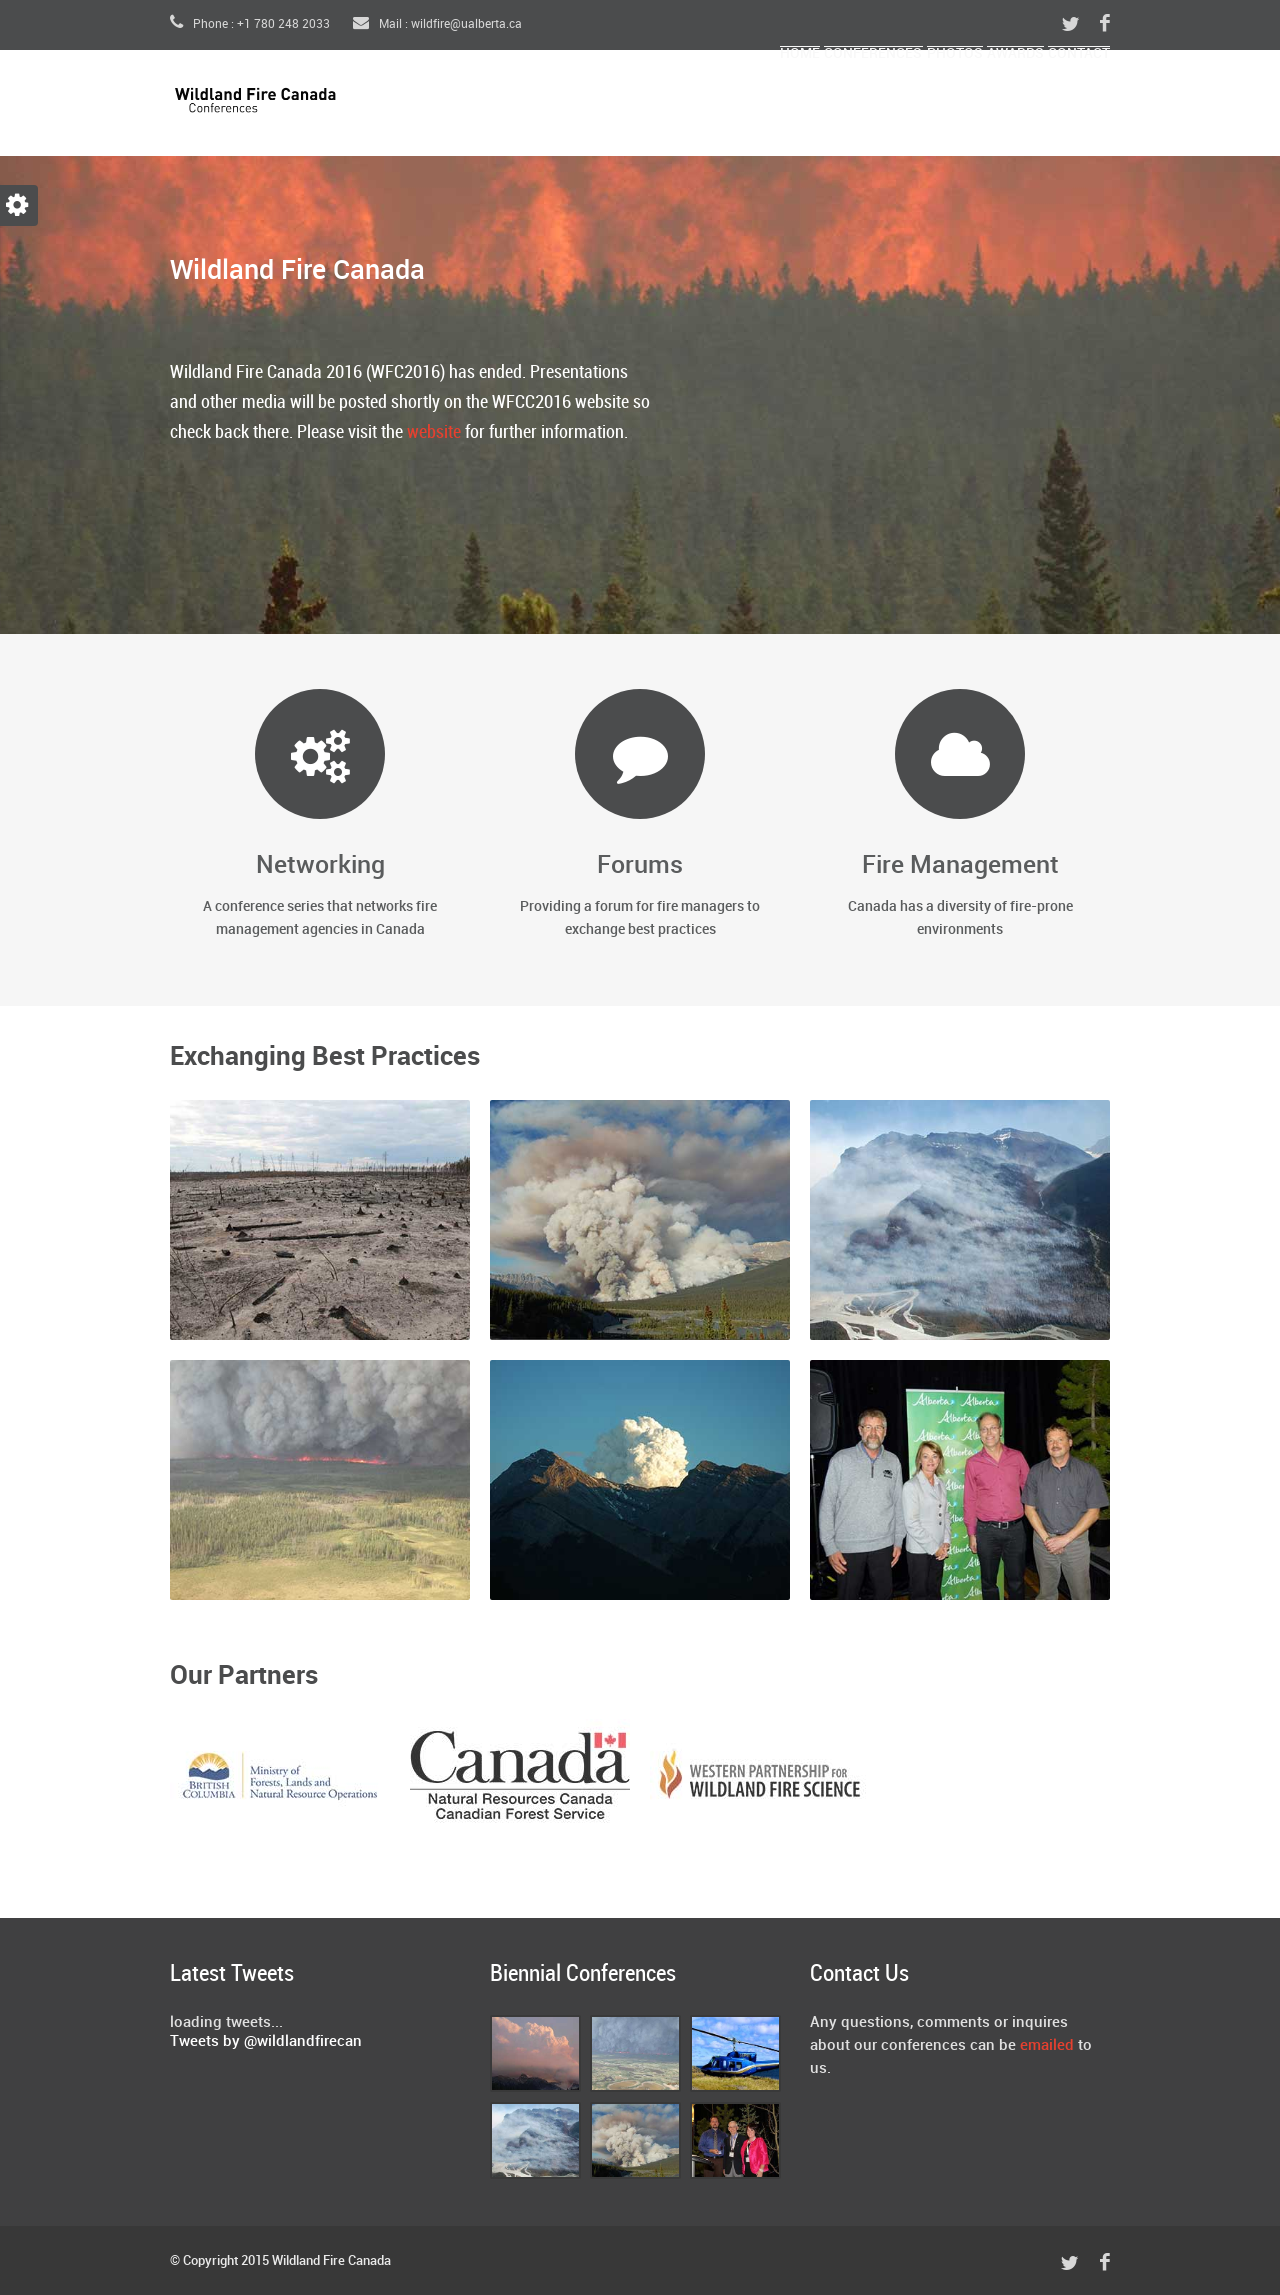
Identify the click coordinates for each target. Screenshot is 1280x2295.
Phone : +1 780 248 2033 (250, 24)
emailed (1047, 2046)
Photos (862, 105)
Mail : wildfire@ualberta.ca (437, 24)
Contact (1060, 105)
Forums (640, 865)
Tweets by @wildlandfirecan (266, 2042)
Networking (320, 865)
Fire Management (960, 865)
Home (631, 105)
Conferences (742, 105)
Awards (959, 105)
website (434, 432)
